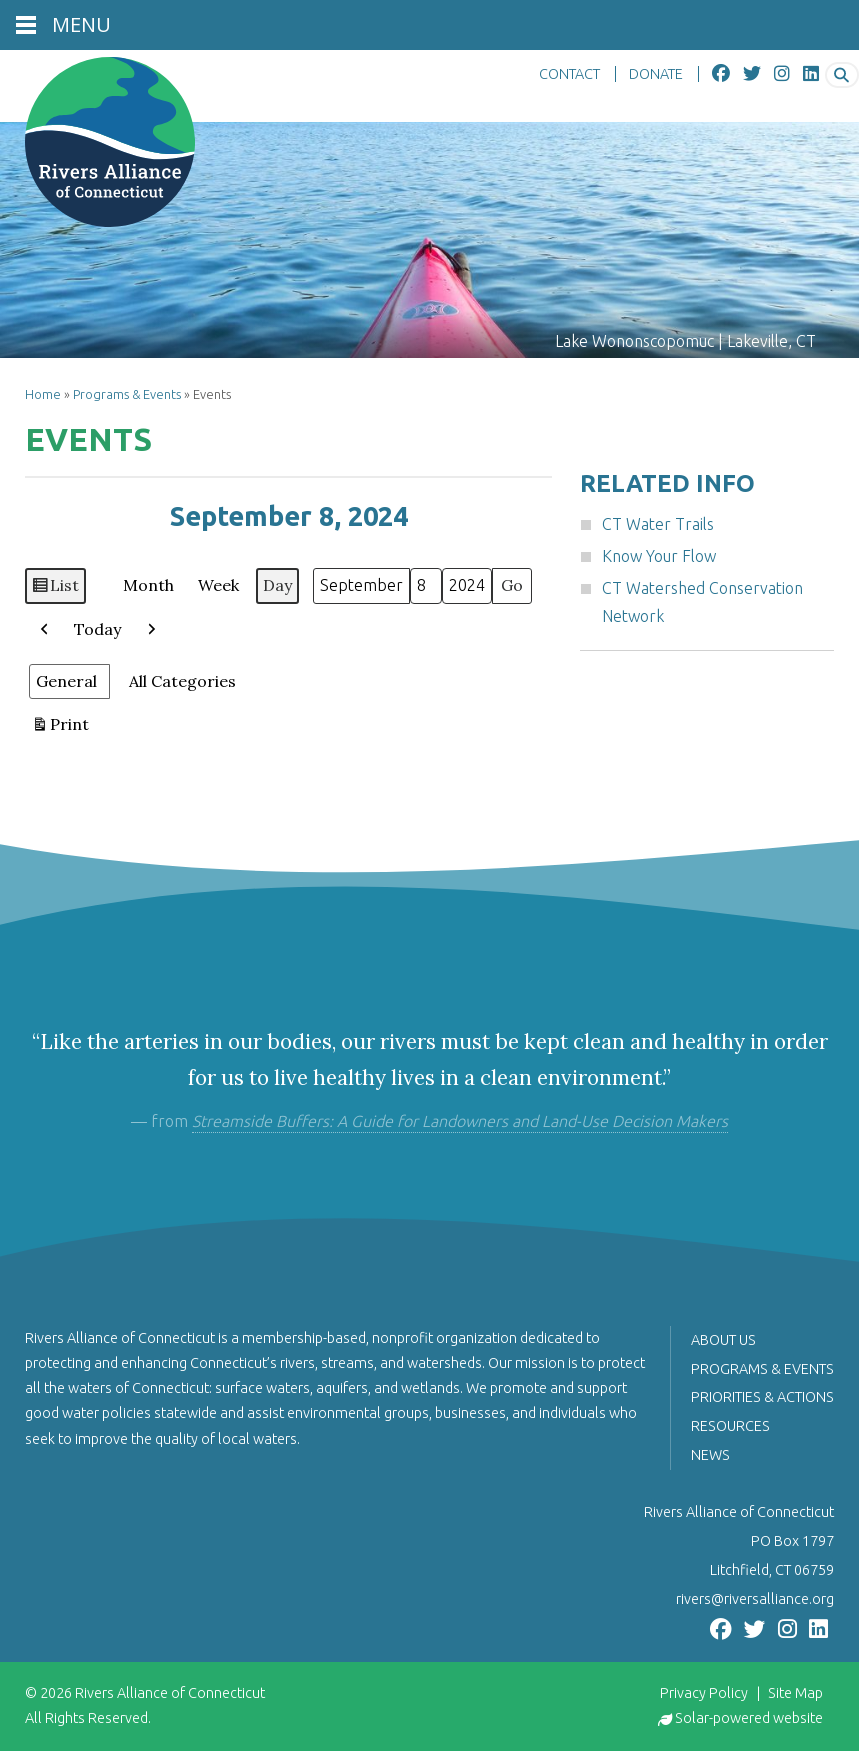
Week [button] (218, 585)
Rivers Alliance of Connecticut (170, 1693)
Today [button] (97, 629)
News (710, 1455)
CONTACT (569, 74)
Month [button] (148, 585)
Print (60, 728)
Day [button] (277, 585)
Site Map (795, 1693)
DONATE (656, 74)
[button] (45, 630)
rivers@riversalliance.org (755, 1599)
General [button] (66, 681)
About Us (723, 1340)
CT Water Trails (658, 524)
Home (43, 394)
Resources (730, 1426)
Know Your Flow (659, 556)
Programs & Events (127, 394)
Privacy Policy (704, 1693)
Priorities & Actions (762, 1397)
